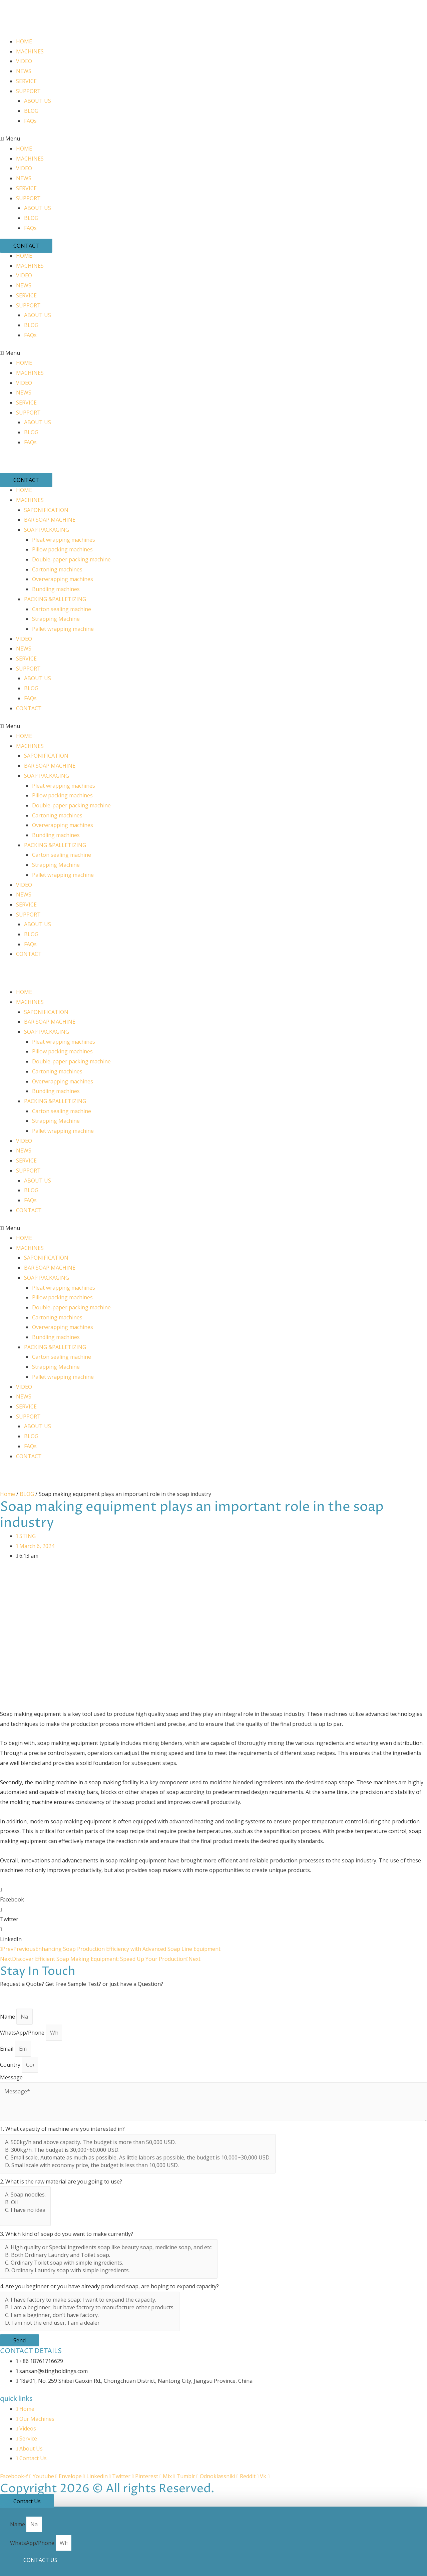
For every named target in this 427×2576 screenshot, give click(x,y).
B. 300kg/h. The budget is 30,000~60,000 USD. (137, 2150)
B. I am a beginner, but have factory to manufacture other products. (89, 2307)
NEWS (23, 71)
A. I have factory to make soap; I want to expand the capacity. (89, 2300)
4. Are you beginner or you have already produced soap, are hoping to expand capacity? (109, 2286)
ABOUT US (37, 100)
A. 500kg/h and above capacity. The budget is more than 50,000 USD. (137, 2142)
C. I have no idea (25, 2210)
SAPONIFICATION (46, 510)
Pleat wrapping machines (63, 539)
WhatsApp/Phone (23, 2032)
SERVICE (26, 81)
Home (7, 1494)
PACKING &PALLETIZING (55, 599)
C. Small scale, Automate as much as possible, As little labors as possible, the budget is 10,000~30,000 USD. (137, 2157)
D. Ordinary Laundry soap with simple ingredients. (108, 2270)
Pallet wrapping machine (63, 628)
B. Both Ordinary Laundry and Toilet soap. (108, 2255)
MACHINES (30, 51)
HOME (24, 41)
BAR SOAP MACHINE (49, 519)
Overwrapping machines (62, 579)
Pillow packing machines (62, 549)
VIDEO (24, 61)
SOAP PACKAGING (46, 529)
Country (11, 2064)
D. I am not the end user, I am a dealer (89, 2323)
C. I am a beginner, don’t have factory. (89, 2315)
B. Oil (25, 2202)
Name (8, 2016)
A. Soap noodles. (25, 2195)
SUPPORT (28, 91)
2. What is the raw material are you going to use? (61, 2181)
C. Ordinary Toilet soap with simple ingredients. (108, 2263)
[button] (213, 139)
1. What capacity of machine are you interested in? (62, 2128)
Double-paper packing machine (71, 559)
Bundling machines (56, 589)
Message (11, 2077)
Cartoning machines (57, 569)
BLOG (31, 110)
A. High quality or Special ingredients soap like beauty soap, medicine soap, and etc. (108, 2247)
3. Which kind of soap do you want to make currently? (66, 2234)
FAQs (30, 120)
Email (7, 2048)
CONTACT (29, 708)
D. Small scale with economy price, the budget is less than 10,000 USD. (137, 2165)
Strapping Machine (56, 618)
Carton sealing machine (61, 609)
